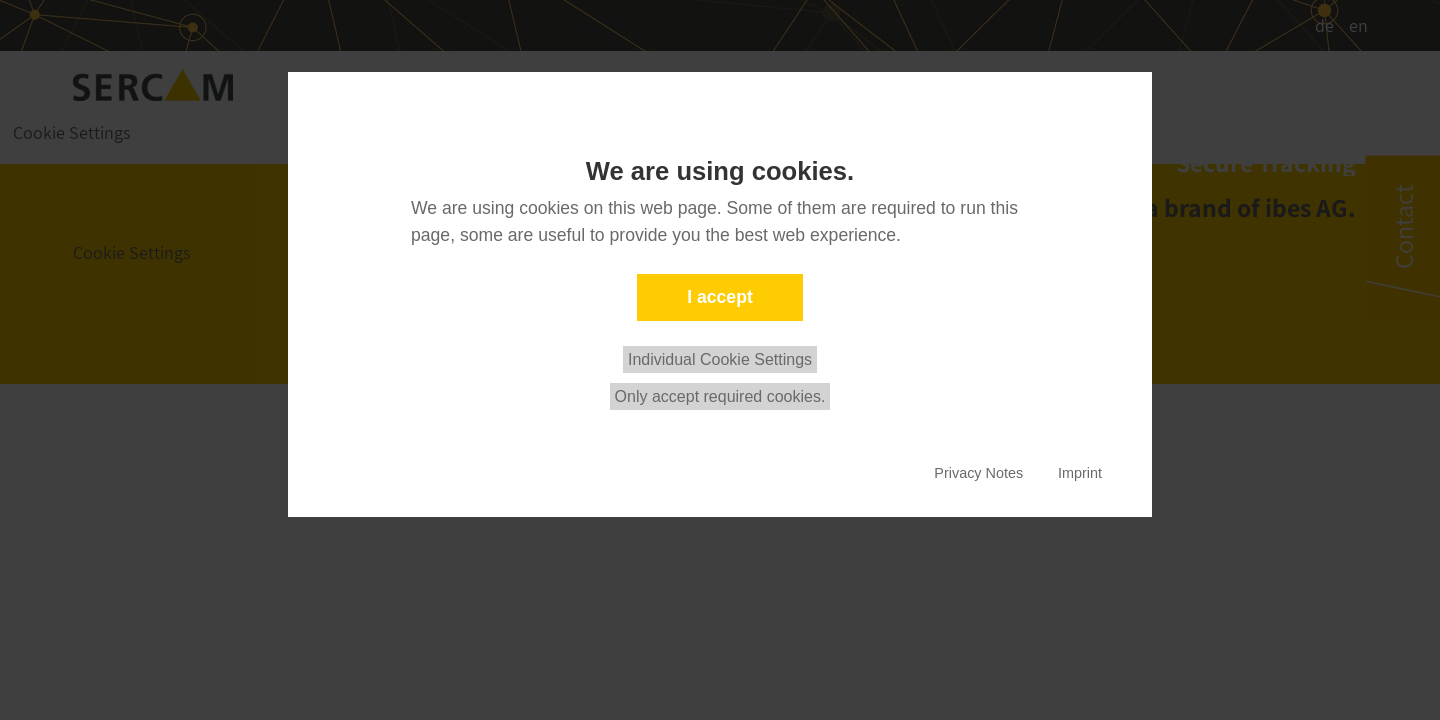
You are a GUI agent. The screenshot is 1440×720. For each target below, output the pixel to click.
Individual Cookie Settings (720, 359)
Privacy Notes (978, 473)
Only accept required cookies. (720, 396)
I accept (720, 297)
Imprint (1080, 473)
